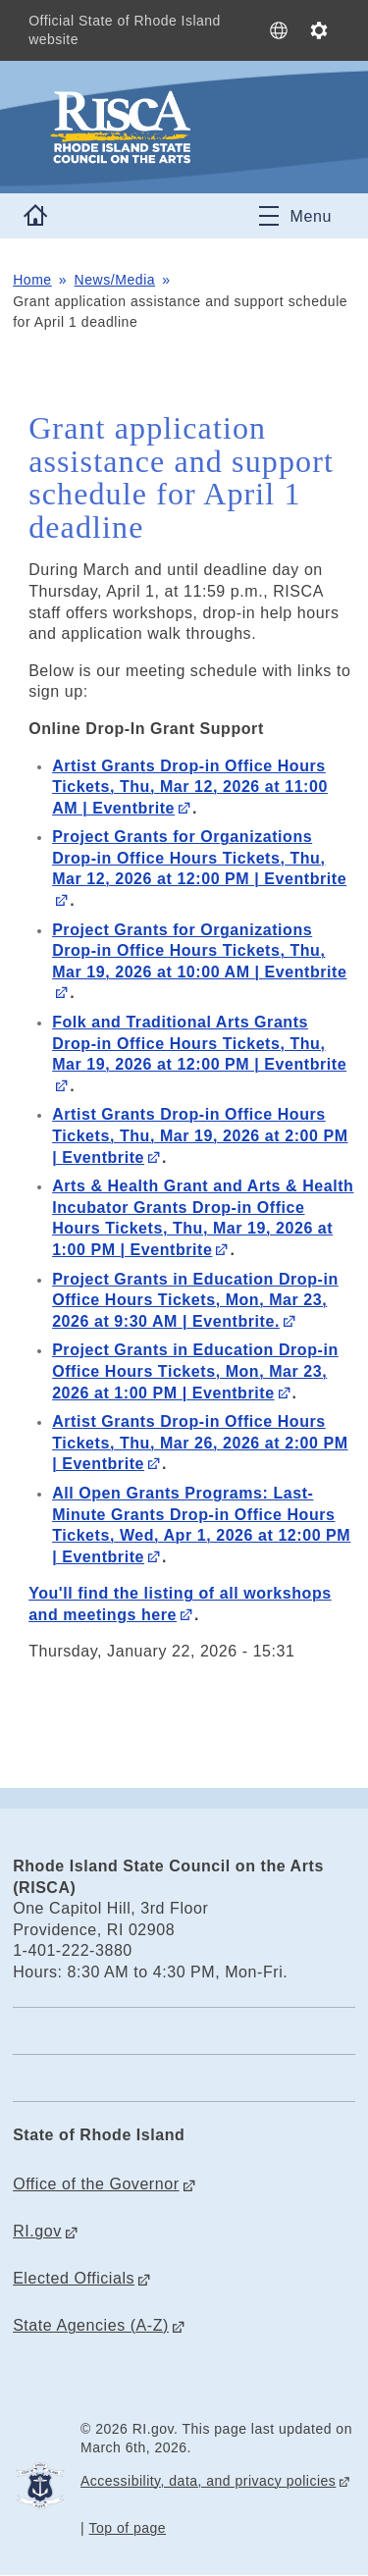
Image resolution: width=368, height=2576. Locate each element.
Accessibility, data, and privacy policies (208, 2481)
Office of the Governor (96, 2184)
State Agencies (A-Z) (91, 2325)
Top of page (128, 2528)
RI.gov (37, 2231)
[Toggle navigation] (295, 215)
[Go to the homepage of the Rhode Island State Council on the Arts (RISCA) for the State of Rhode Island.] (184, 127)
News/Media (115, 280)
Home (32, 280)
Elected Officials (73, 2278)
